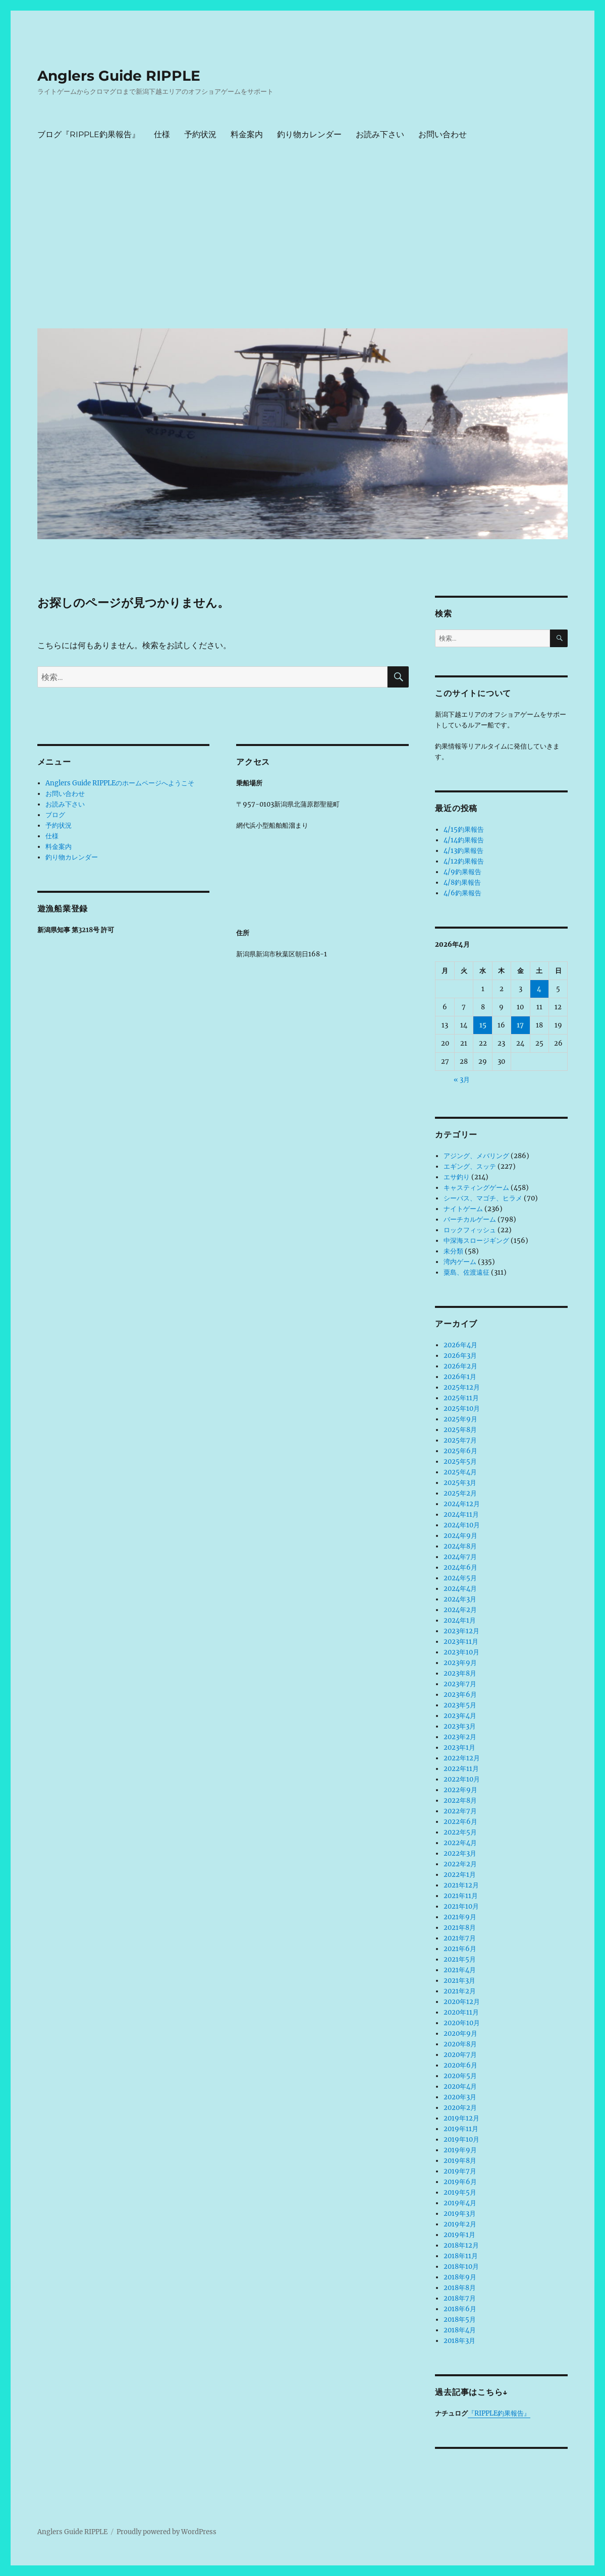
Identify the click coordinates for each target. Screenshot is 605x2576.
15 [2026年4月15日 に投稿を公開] (482, 1025)
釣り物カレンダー (309, 134)
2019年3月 (460, 2213)
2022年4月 (460, 1843)
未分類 (453, 1251)
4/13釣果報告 (463, 850)
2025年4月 (460, 1472)
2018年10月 (461, 2266)
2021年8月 (460, 1927)
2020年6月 (460, 2065)
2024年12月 (462, 1504)
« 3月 (462, 1079)
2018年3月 (459, 2340)
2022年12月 (462, 1758)
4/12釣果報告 (464, 861)
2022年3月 (460, 1853)
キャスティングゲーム (476, 1187)
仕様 (162, 134)
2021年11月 (461, 1896)
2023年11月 (461, 1641)
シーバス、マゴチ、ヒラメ (483, 1198)
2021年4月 (460, 1970)
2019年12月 (461, 2118)
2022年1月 (460, 1874)
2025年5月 (460, 1461)
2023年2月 (460, 1737)
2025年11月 (461, 1398)
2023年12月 (461, 1631)
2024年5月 (460, 1578)
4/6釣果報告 (462, 893)
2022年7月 (460, 1811)
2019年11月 (461, 2129)
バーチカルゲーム (470, 1219)
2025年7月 (460, 1440)
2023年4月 (460, 1715)
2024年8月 (460, 1546)
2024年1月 (460, 1620)
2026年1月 (460, 1376)
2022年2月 (460, 1864)
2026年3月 (460, 1355)
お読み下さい (380, 134)
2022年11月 (461, 1768)
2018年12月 (461, 2245)
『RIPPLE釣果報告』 (499, 2413)
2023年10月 (461, 1652)
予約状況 (200, 134)
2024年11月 (461, 1514)
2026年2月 (460, 1366)
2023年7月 (460, 1684)
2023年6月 (460, 1694)
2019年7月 (460, 2171)
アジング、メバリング (476, 1156)
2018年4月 (460, 2330)
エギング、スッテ (470, 1166)
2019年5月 (460, 2192)
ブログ (55, 815)
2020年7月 (460, 2054)
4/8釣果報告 (462, 882)
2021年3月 (459, 1980)
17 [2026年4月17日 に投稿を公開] (520, 1025)
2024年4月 (460, 1588)
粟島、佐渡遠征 (466, 1272)
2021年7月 (460, 1938)
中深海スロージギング (476, 1240)
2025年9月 (460, 1419)
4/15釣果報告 (464, 829)
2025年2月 (460, 1493)
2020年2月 (460, 2107)
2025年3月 (460, 1482)
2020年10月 (462, 2023)
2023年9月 (460, 1662)
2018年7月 (460, 2298)
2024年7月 (460, 1557)
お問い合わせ (442, 134)
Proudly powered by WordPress (166, 2532)
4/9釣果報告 (462, 872)
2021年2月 (460, 1991)
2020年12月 (462, 2001)
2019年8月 (460, 2160)
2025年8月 (460, 1429)
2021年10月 (461, 1906)
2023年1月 (459, 1747)
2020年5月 (460, 2076)
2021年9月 (460, 1917)
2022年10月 (462, 1779)
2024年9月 (460, 1535)
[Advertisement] (304, 244)
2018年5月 (460, 2319)
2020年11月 (461, 2012)
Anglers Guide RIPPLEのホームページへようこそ (119, 783)
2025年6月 (460, 1451)
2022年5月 (460, 1832)
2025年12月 (462, 1387)
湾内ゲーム (460, 1261)
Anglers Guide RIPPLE (118, 75)
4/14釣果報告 (464, 840)
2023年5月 (460, 1705)
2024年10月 (462, 1525)
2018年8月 (460, 2287)
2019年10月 (461, 2139)
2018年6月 (460, 2309)
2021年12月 (461, 1885)
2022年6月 (460, 1821)
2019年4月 (460, 2203)
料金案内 (247, 134)
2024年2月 (460, 1610)
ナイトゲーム (463, 1209)
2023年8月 (460, 1673)
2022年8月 (460, 1800)
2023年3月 (460, 1726)
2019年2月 (460, 2224)
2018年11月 (461, 2256)
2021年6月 (460, 1948)
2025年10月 (462, 1408)
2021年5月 (460, 1959)
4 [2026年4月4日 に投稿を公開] (539, 989)
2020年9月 (460, 2033)
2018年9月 (460, 2277)
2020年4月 (460, 2086)
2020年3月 (460, 2097)
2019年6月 (460, 2182)
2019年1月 (459, 2234)
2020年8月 (460, 2044)
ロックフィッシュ (470, 1230)
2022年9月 (460, 1790)
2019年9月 (460, 2150)
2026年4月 (460, 1345)
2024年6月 (460, 1567)
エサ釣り (457, 1177)
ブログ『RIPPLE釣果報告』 (88, 134)
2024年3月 (460, 1599)
